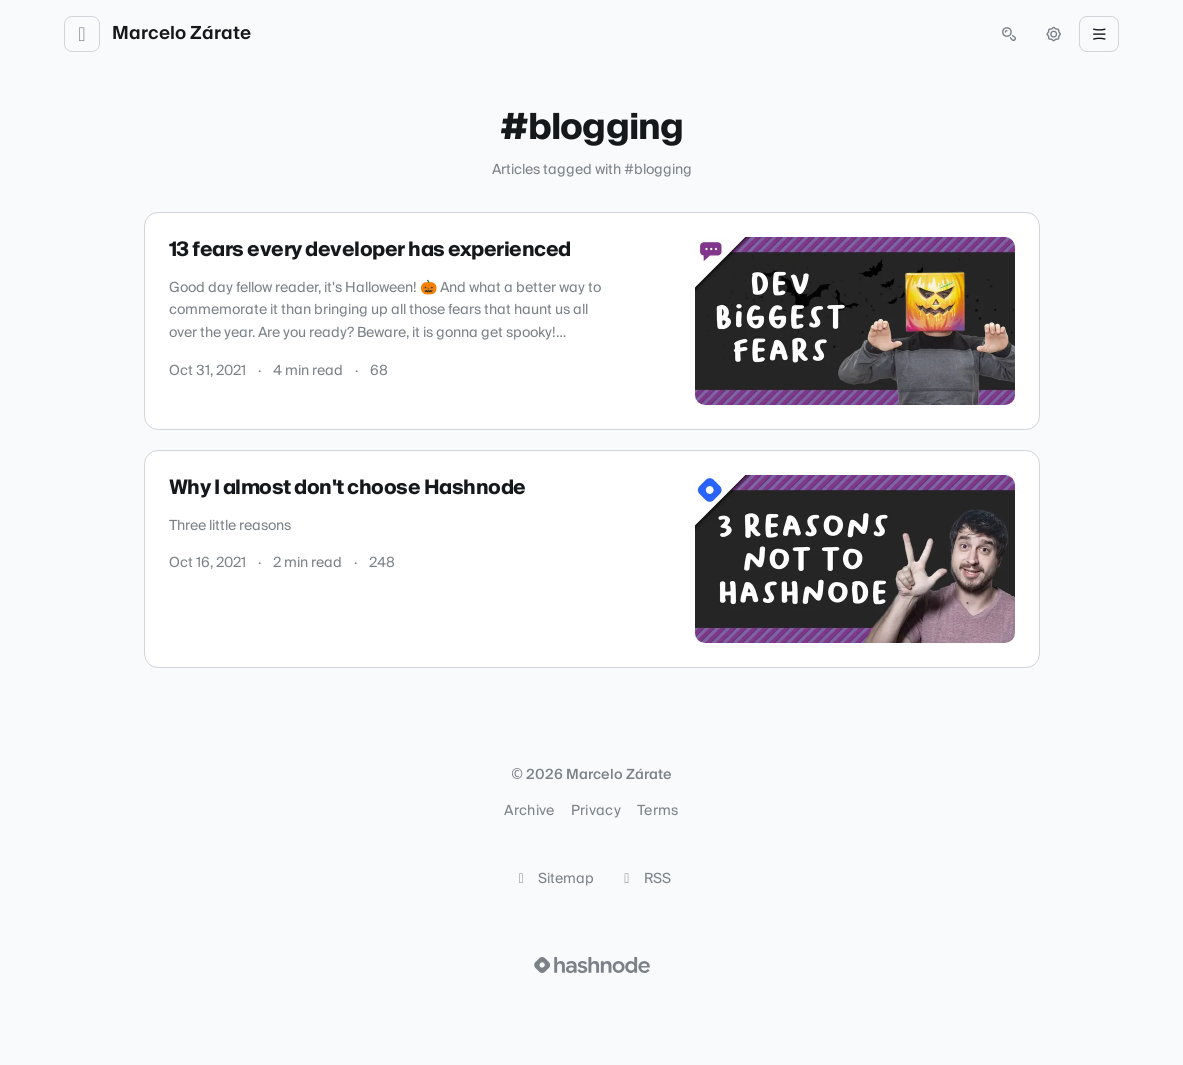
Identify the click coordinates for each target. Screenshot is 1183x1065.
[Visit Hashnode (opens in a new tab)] (592, 965)
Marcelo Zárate (181, 34)
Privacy (596, 811)
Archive (529, 811)
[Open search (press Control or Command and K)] (1009, 34)
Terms (658, 811)
